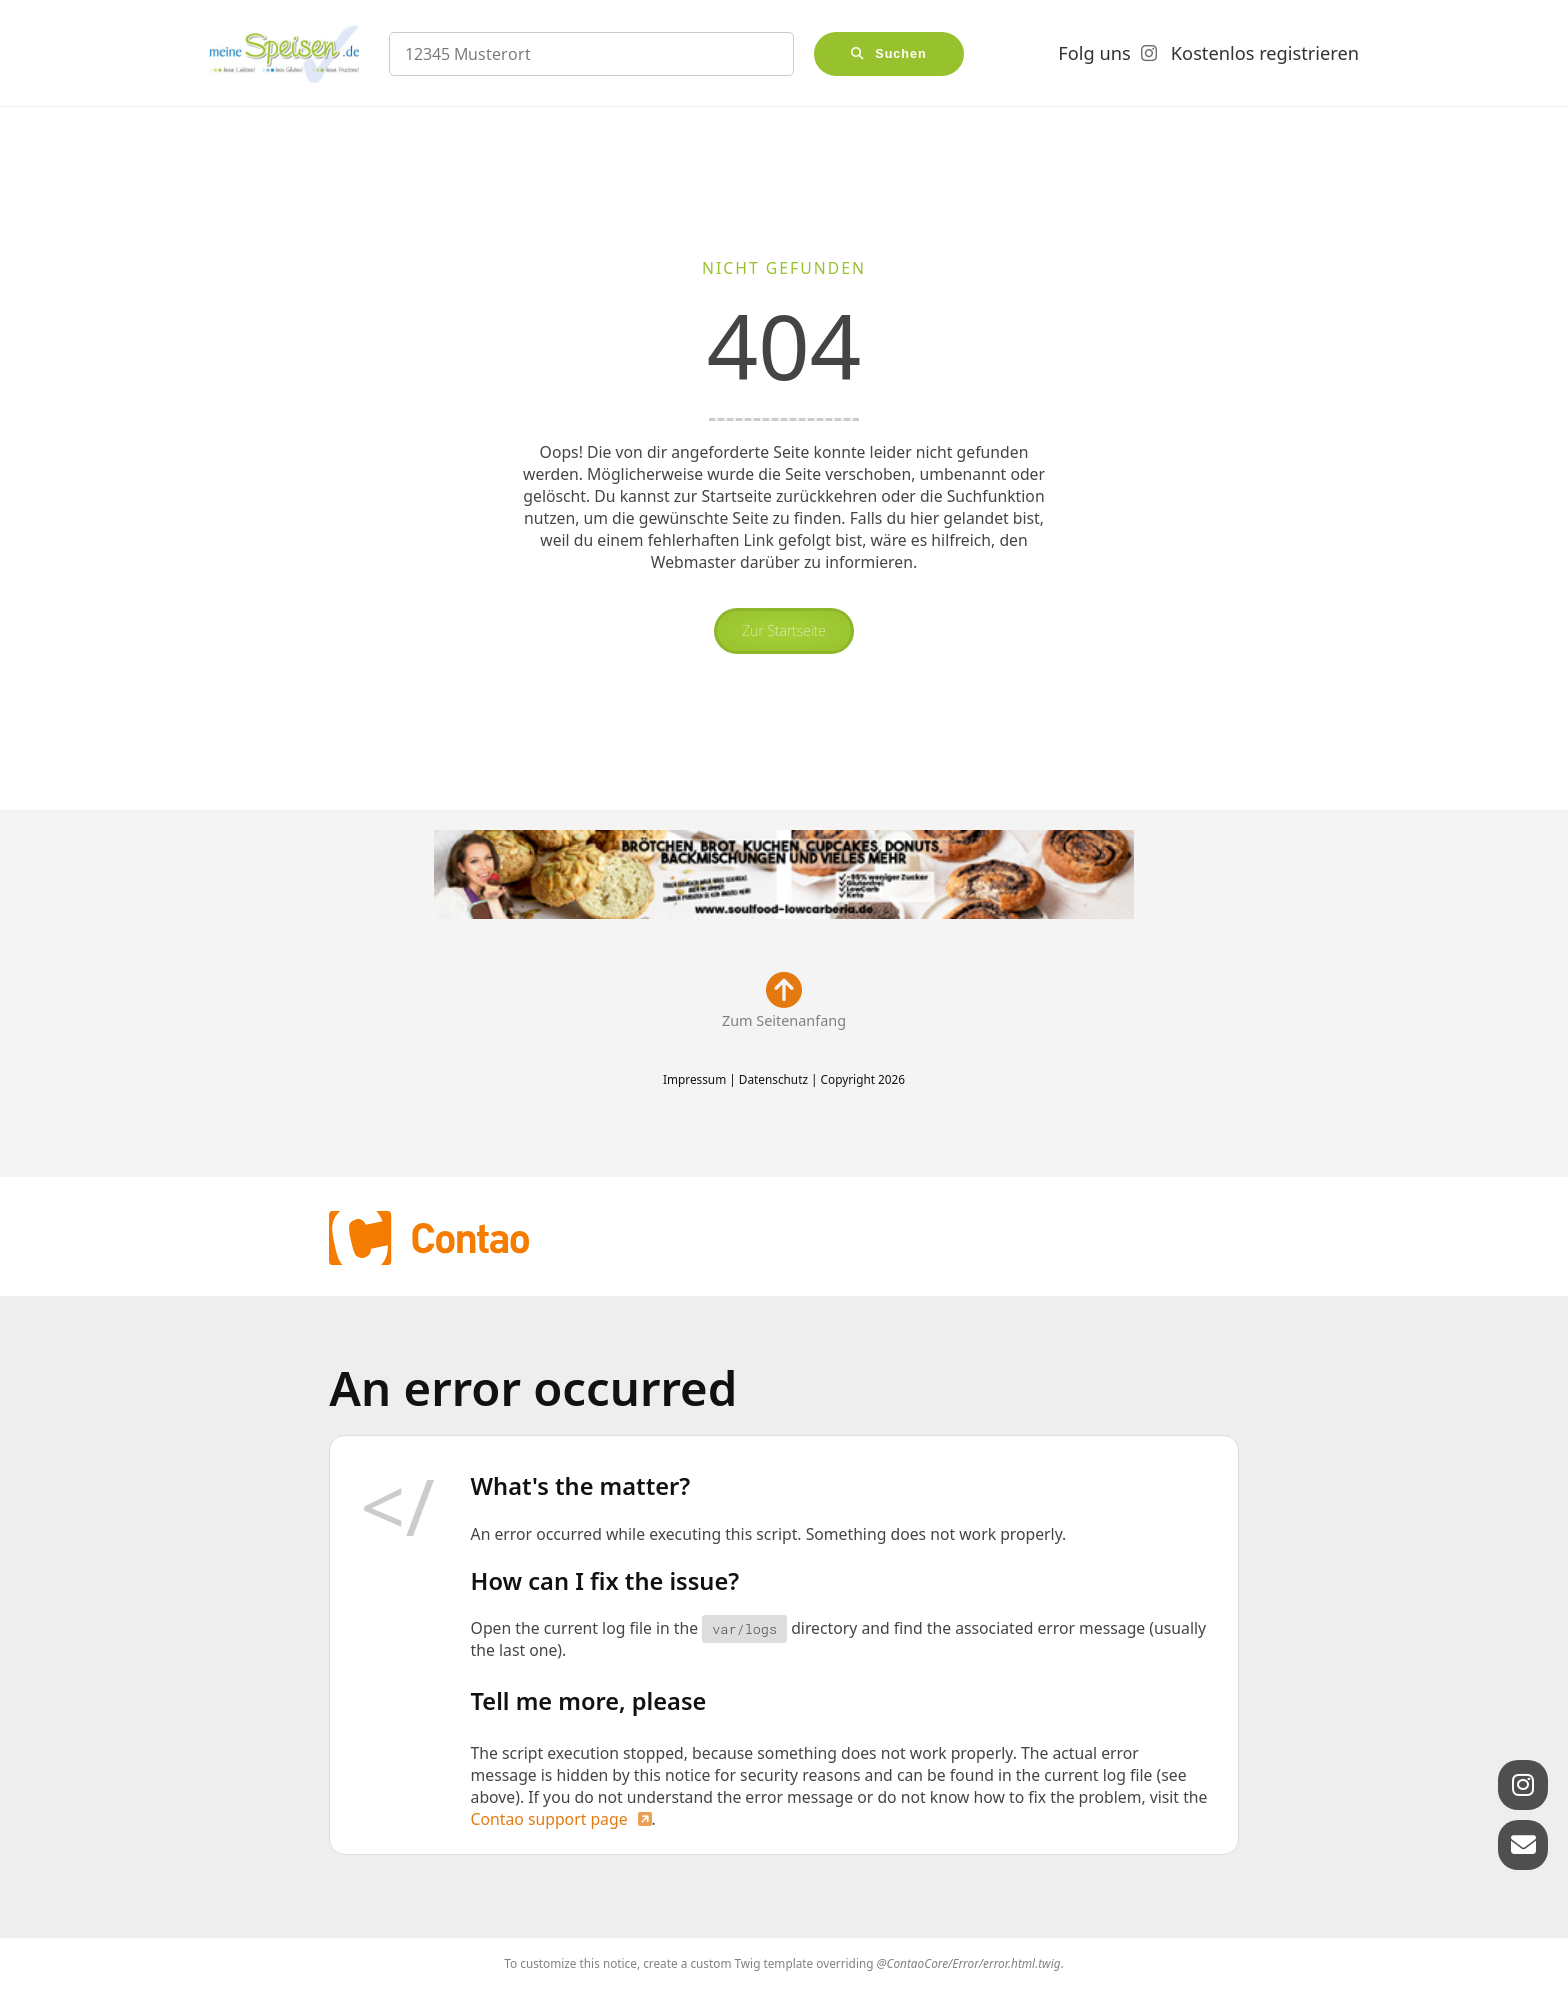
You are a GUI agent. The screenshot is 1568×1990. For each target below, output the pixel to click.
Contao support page (549, 1819)
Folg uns (1094, 53)
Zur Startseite (784, 630)
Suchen (901, 54)
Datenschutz (773, 1079)
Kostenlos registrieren (1265, 53)
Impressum (694, 1079)
